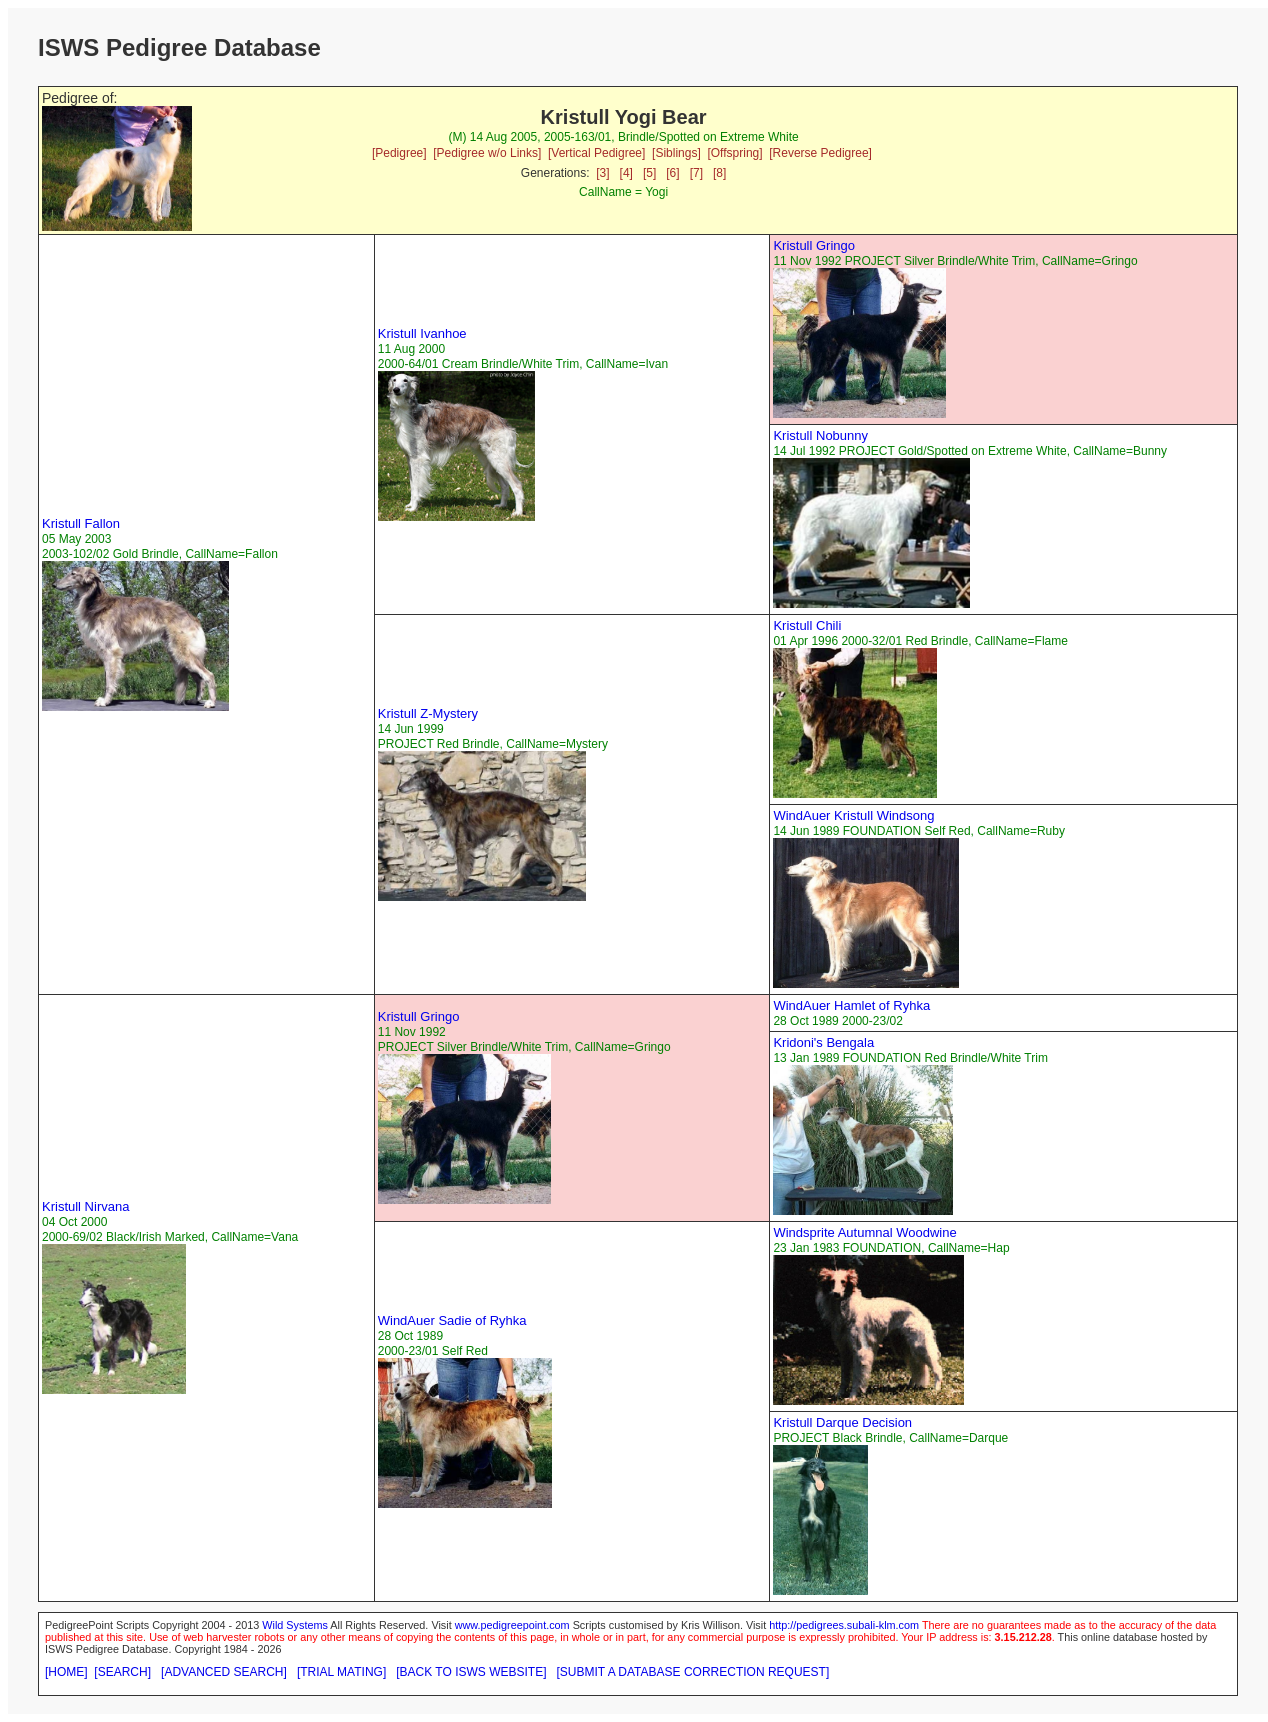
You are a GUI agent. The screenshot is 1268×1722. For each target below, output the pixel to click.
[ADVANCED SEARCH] (224, 1672)
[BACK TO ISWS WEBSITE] (471, 1672)
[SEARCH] (122, 1672)
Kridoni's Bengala (823, 1042)
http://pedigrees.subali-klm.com (844, 1625)
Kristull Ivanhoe (422, 333)
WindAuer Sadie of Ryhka (452, 1320)
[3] (602, 173)
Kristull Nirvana (85, 1206)
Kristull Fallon (81, 523)
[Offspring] (734, 153)
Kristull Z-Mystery (428, 713)
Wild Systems (295, 1625)
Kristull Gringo (814, 245)
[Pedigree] (399, 153)
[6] (672, 173)
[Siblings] (676, 153)
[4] (626, 173)
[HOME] (66, 1672)
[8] (719, 173)
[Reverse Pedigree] (820, 153)
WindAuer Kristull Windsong (853, 815)
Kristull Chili (807, 625)
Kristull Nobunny (820, 435)
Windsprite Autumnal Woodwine (864, 1232)
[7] (696, 173)
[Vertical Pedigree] (596, 153)
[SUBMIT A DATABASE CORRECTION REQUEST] (693, 1672)
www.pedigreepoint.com (512, 1625)
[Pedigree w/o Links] (487, 153)
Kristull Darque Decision (842, 1422)
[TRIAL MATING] (341, 1672)
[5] (649, 173)
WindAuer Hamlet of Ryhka (851, 1005)
